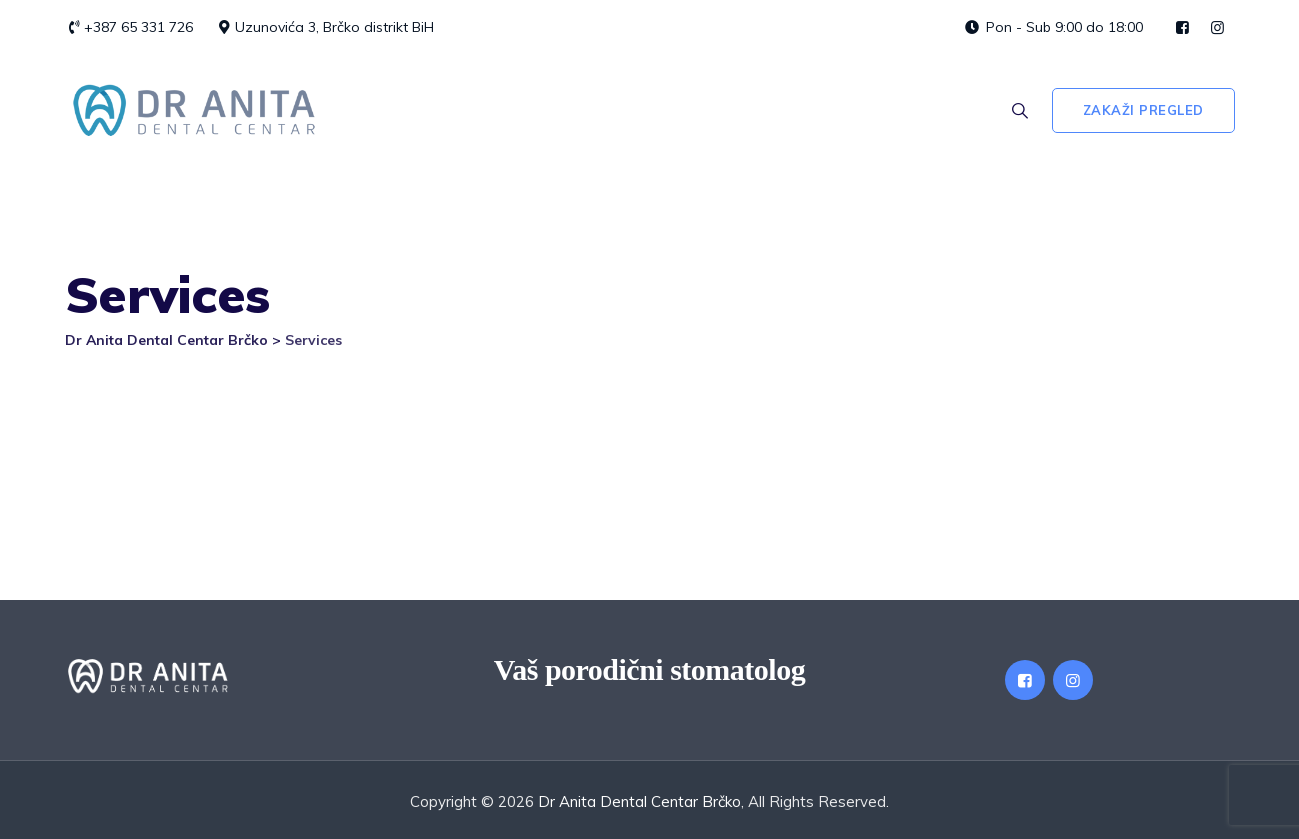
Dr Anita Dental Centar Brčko (639, 801)
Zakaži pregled (1143, 110)
